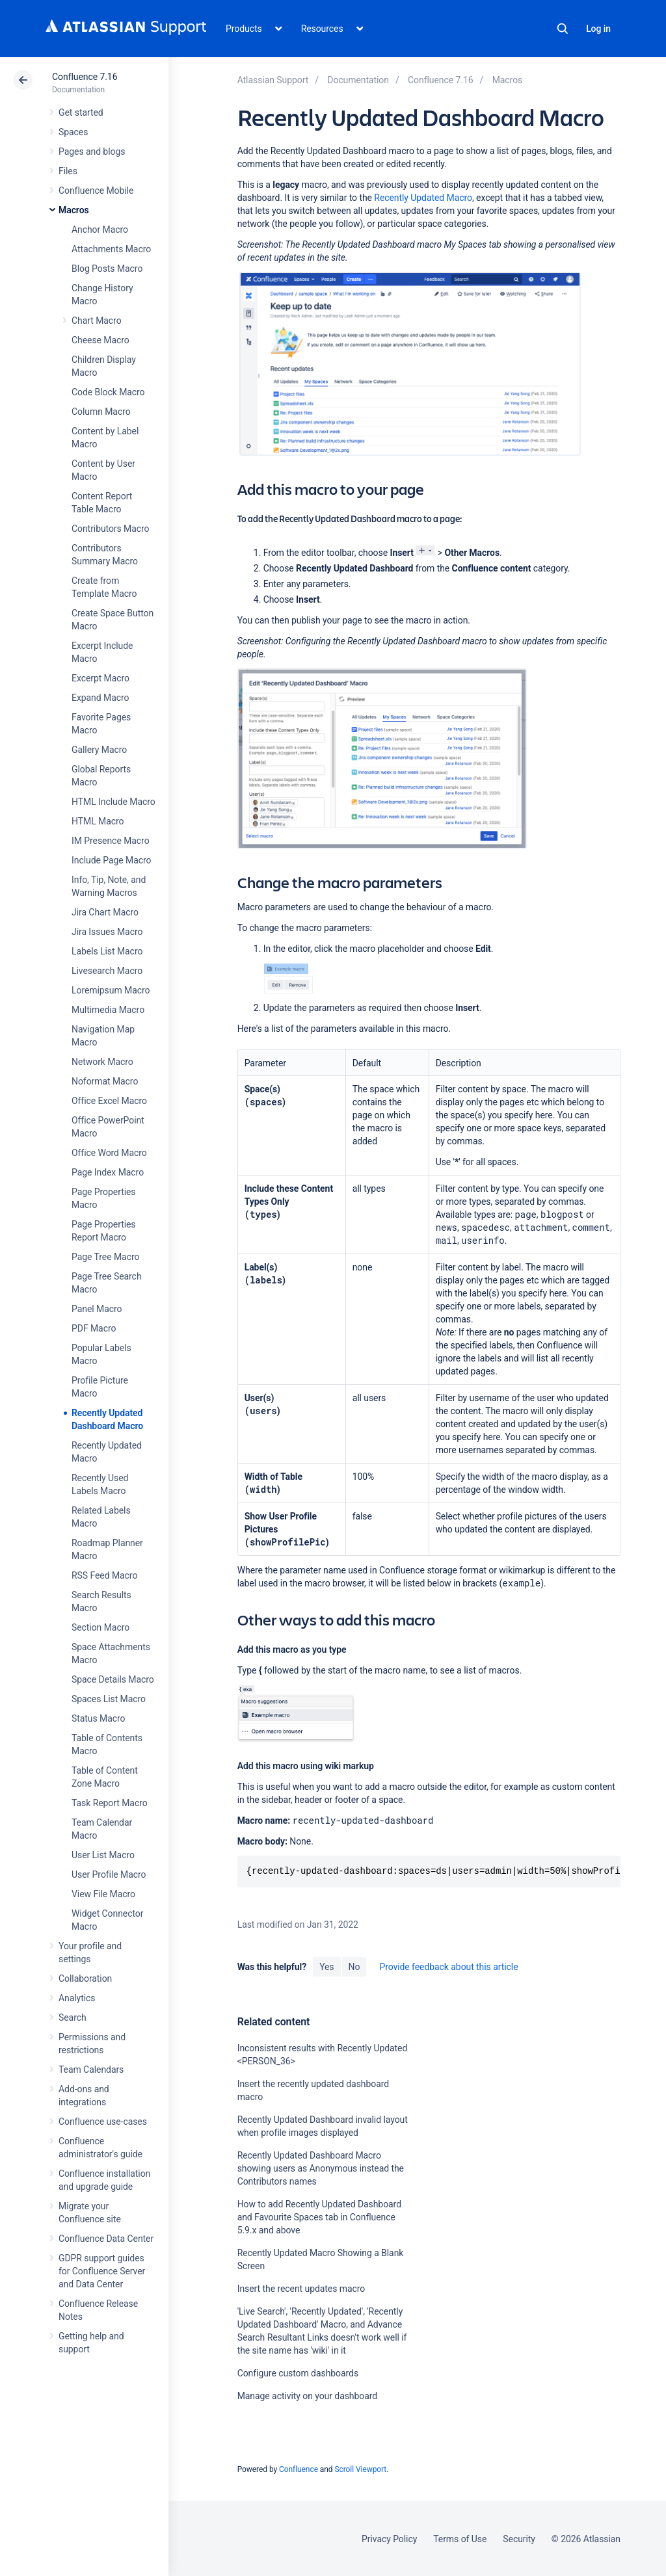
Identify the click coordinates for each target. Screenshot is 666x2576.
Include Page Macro (111, 860)
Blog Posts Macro (107, 268)
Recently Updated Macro (423, 197)
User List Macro (103, 1855)
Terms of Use (459, 2539)
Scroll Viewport (360, 2469)
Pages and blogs (92, 151)
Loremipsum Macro (111, 990)
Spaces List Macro (109, 1699)
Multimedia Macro (108, 1010)
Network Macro (102, 1062)
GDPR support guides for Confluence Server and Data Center (102, 2271)
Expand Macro (100, 697)
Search (562, 28)
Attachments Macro (111, 249)
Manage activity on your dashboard (307, 2396)
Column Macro (101, 411)
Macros (74, 210)
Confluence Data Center (106, 2238)
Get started (81, 112)
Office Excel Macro (109, 1101)
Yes (326, 1967)
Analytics (77, 1998)
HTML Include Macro (113, 801)
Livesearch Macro (107, 971)
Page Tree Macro (105, 1257)
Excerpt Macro (100, 678)
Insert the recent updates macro (301, 2288)
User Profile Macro (109, 1874)
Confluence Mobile (96, 190)
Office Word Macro (109, 1153)
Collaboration (85, 1978)
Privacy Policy (389, 2539)
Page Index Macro (108, 1172)
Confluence (298, 2469)
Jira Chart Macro (105, 912)
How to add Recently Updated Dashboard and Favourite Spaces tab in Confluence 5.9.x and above (319, 2217)
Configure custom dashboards (297, 2373)
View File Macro (103, 1894)
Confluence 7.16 (84, 77)
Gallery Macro (99, 749)
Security (519, 2539)
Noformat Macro (105, 1081)
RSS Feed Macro (104, 1575)
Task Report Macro (110, 1803)
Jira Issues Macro (107, 932)
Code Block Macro (108, 392)
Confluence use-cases (103, 2121)
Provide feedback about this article (448, 1967)
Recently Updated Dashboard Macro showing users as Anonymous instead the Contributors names (320, 2168)
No (354, 1967)
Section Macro (100, 1627)
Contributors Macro (111, 528)
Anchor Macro (100, 229)
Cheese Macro (100, 340)
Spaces (73, 132)
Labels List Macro (107, 951)
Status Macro (98, 1718)
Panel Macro (97, 1309)
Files (68, 171)
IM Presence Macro (111, 840)
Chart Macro (97, 320)
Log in (598, 28)
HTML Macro (98, 821)
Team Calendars (91, 2069)
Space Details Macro (113, 1679)
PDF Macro (94, 1328)
